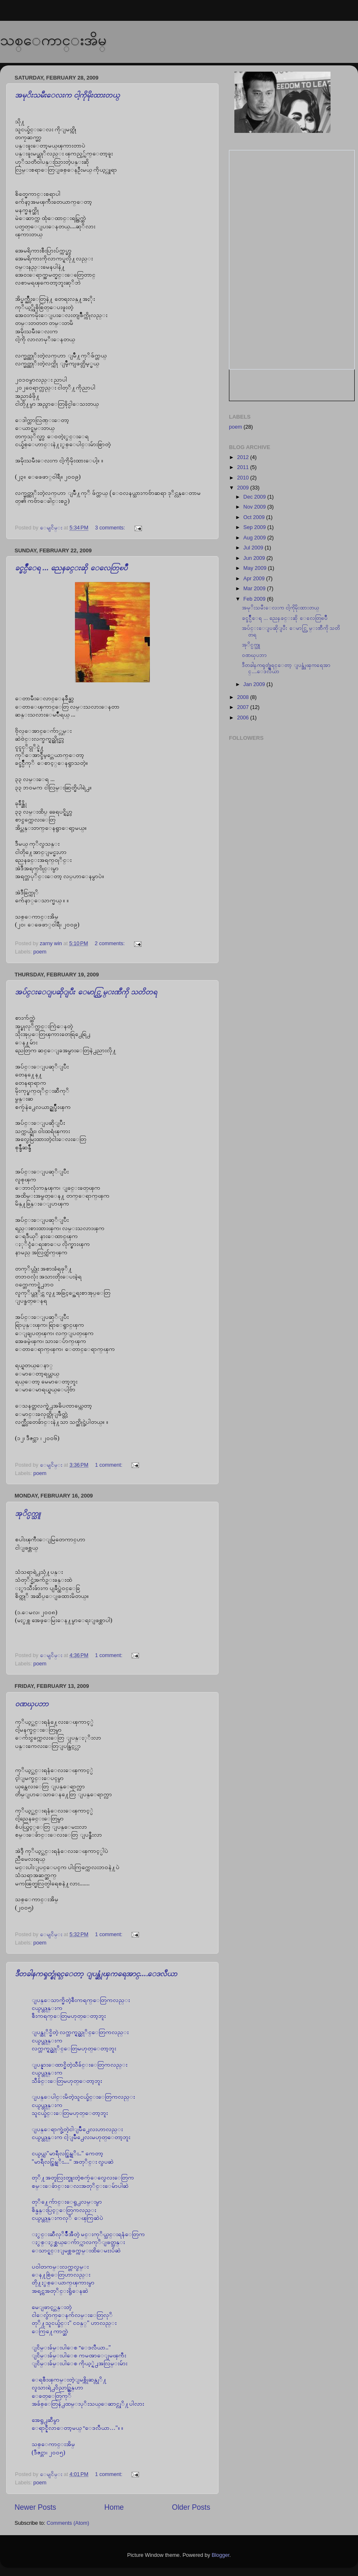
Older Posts (191, 2507)
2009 (243, 488)
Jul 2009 (254, 548)
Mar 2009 (255, 589)
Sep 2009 (255, 527)
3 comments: (111, 528)
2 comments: (110, 943)
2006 (243, 718)
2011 (243, 467)
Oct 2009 (255, 517)
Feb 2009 (255, 599)
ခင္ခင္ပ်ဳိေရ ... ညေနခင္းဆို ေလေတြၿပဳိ (71, 568)
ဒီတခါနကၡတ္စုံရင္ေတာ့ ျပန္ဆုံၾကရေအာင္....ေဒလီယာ (96, 1973)
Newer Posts (35, 2507)
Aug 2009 (255, 538)
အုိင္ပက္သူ (27, 1513)
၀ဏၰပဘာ (31, 1704)
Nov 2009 (255, 507)
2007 (243, 707)
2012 (243, 457)
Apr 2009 (255, 579)
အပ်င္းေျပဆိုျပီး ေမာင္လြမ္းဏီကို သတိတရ (86, 992)
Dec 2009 (255, 497)
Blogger (220, 2555)
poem (40, 952)
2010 (243, 478)
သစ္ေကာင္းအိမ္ (53, 39)
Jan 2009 (255, 684)
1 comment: (109, 1465)
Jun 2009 (255, 558)
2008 (243, 697)
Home (114, 2507)
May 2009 (256, 568)
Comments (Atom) (68, 2523)
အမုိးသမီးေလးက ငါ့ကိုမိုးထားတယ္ (67, 95)
